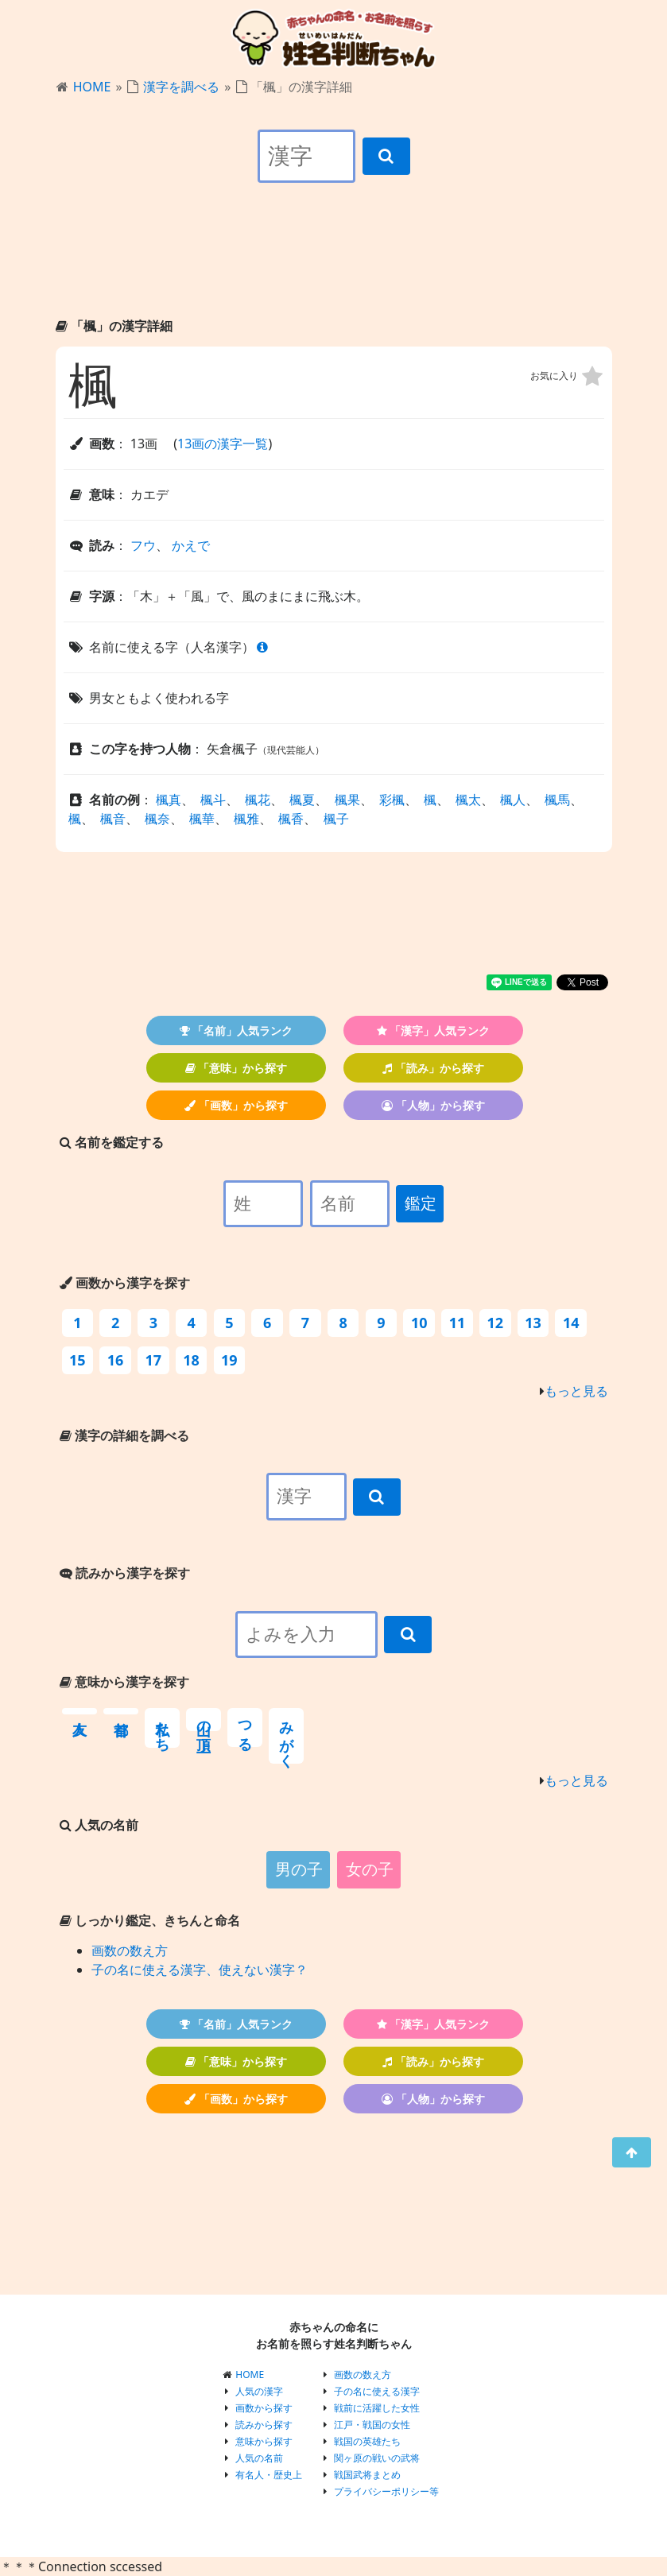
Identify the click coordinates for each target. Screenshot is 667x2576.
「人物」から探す (433, 1105)
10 (419, 1322)
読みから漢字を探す (125, 1573)
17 (153, 1359)
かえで (191, 545)
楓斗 (213, 799)
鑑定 (420, 1203)
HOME (92, 86)
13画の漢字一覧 (222, 443)
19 (229, 1359)
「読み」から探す (433, 1067)
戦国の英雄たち (367, 2441)
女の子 (370, 1869)
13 (533, 1322)
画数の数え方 (129, 1950)
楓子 (336, 818)
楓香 (291, 818)
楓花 (257, 799)
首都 (120, 1711)
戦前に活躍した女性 (377, 2408)
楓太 (468, 799)
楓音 (113, 818)
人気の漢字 (259, 2391)
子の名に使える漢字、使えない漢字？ (199, 1969)
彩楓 (392, 799)
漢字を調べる (181, 86)
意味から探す (264, 2441)
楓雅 (246, 818)
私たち (162, 1728)
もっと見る (576, 1391)
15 (77, 1359)
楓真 (168, 799)
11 (457, 1322)
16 (115, 1359)
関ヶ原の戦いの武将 (377, 2458)
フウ (143, 545)
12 (495, 1322)
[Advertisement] (334, 264)
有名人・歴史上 (268, 2474)
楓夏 (302, 799)
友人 (79, 1711)
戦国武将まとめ (367, 2474)
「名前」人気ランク (236, 1030)
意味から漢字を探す (124, 1682)
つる (245, 1727)
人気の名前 (259, 2458)
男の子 (299, 1869)
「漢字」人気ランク (434, 1030)
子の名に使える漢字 (377, 2391)
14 (571, 1322)
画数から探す (264, 2408)
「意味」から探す (236, 1067)
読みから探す (264, 2424)
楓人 (512, 799)
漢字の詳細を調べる (124, 1435)
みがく (286, 1736)
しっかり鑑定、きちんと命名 (150, 1920)
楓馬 (557, 799)
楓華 (202, 818)
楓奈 (157, 818)
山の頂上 (203, 1719)
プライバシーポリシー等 (386, 2491)
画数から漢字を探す (125, 1283)
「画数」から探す (236, 1105)
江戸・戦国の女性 (372, 2424)
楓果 (347, 799)
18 (191, 1359)
